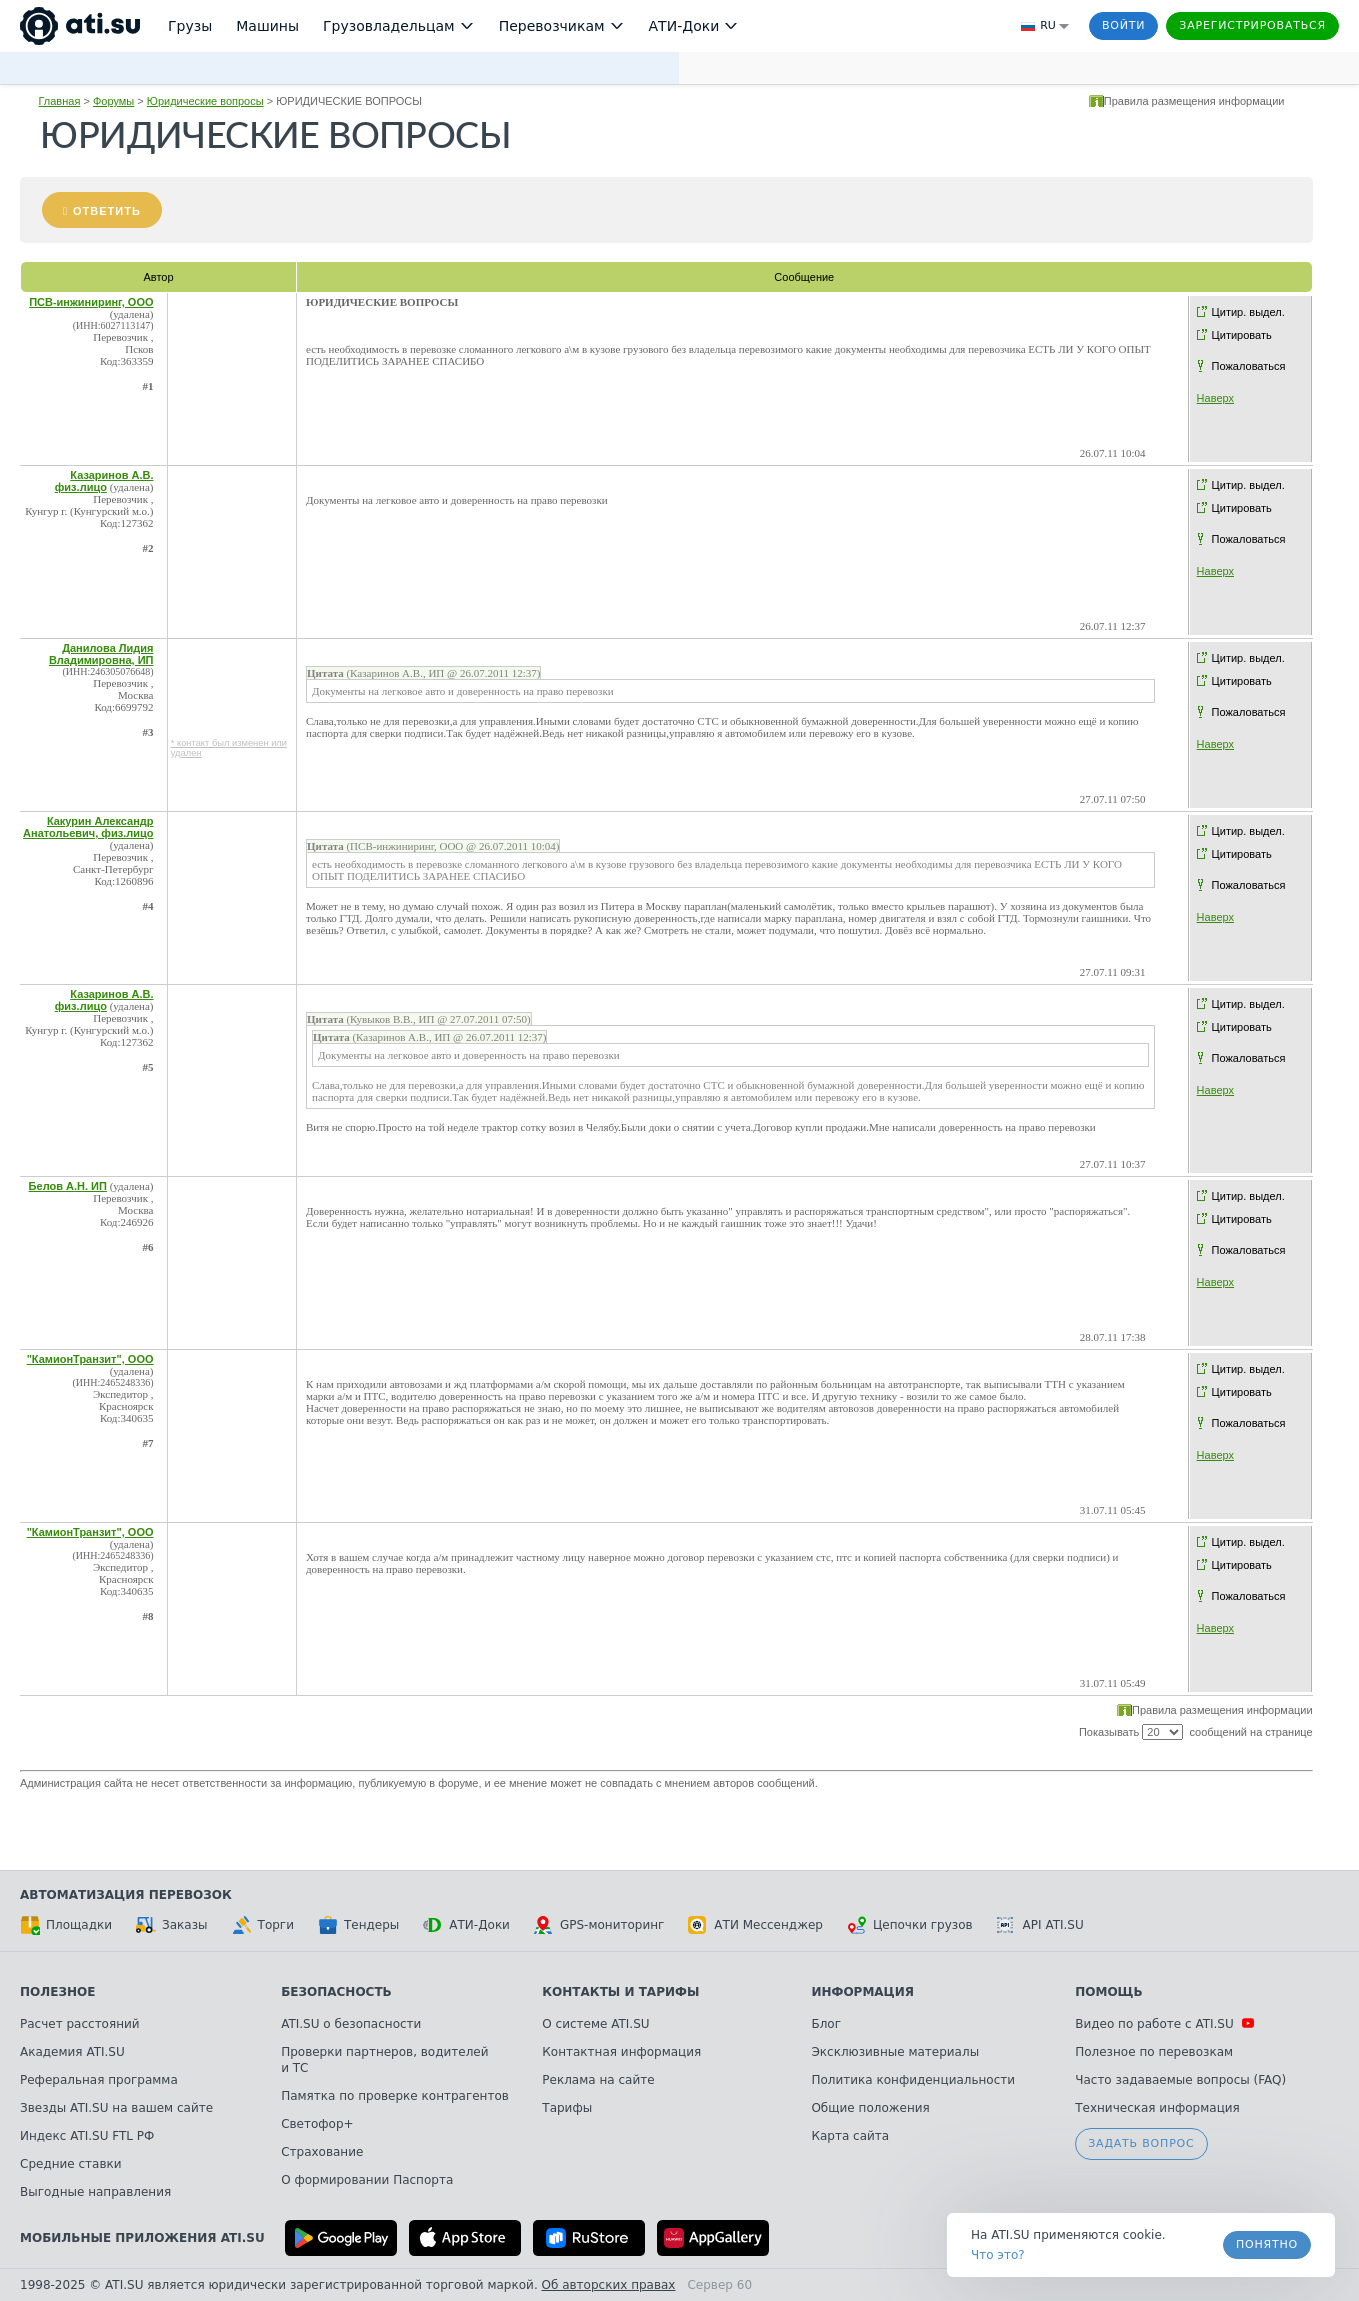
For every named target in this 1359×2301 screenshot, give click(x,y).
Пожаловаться (1249, 366)
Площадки (66, 1925)
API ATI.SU (1040, 1925)
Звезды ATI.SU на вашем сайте (116, 2108)
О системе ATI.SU (595, 2024)
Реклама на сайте (598, 2080)
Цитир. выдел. (1248, 312)
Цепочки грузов (910, 1925)
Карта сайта (850, 2136)
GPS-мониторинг (599, 1925)
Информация (862, 1992)
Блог (826, 2024)
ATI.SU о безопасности (351, 2024)
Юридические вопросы (205, 101)
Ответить (107, 211)
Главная (59, 101)
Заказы (172, 1925)
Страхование (322, 2152)
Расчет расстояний (80, 2024)
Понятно (1267, 2244)
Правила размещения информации (1194, 101)
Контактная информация (621, 2052)
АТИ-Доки (466, 1925)
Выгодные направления (95, 2192)
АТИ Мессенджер (755, 1925)
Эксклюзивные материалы (895, 2052)
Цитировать (1242, 335)
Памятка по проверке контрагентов (395, 2096)
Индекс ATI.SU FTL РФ (87, 2136)
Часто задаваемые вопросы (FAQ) (1180, 2080)
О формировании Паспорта (367, 2180)
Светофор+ (317, 2124)
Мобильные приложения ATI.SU (142, 2238)
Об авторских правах (609, 2285)
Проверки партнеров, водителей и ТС (384, 2060)
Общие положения (870, 2108)
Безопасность (336, 1992)
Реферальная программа (99, 2080)
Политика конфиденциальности (913, 2080)
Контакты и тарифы (620, 1992)
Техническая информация (1157, 2108)
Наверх (1215, 398)
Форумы (113, 101)
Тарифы (567, 2108)
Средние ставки (71, 2164)
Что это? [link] (998, 2255)
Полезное (57, 1992)
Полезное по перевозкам (1154, 2052)
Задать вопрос (1141, 2143)
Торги (263, 1925)
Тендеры (358, 1925)
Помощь (1108, 1992)
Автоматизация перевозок (126, 1895)
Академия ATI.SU (72, 2052)
